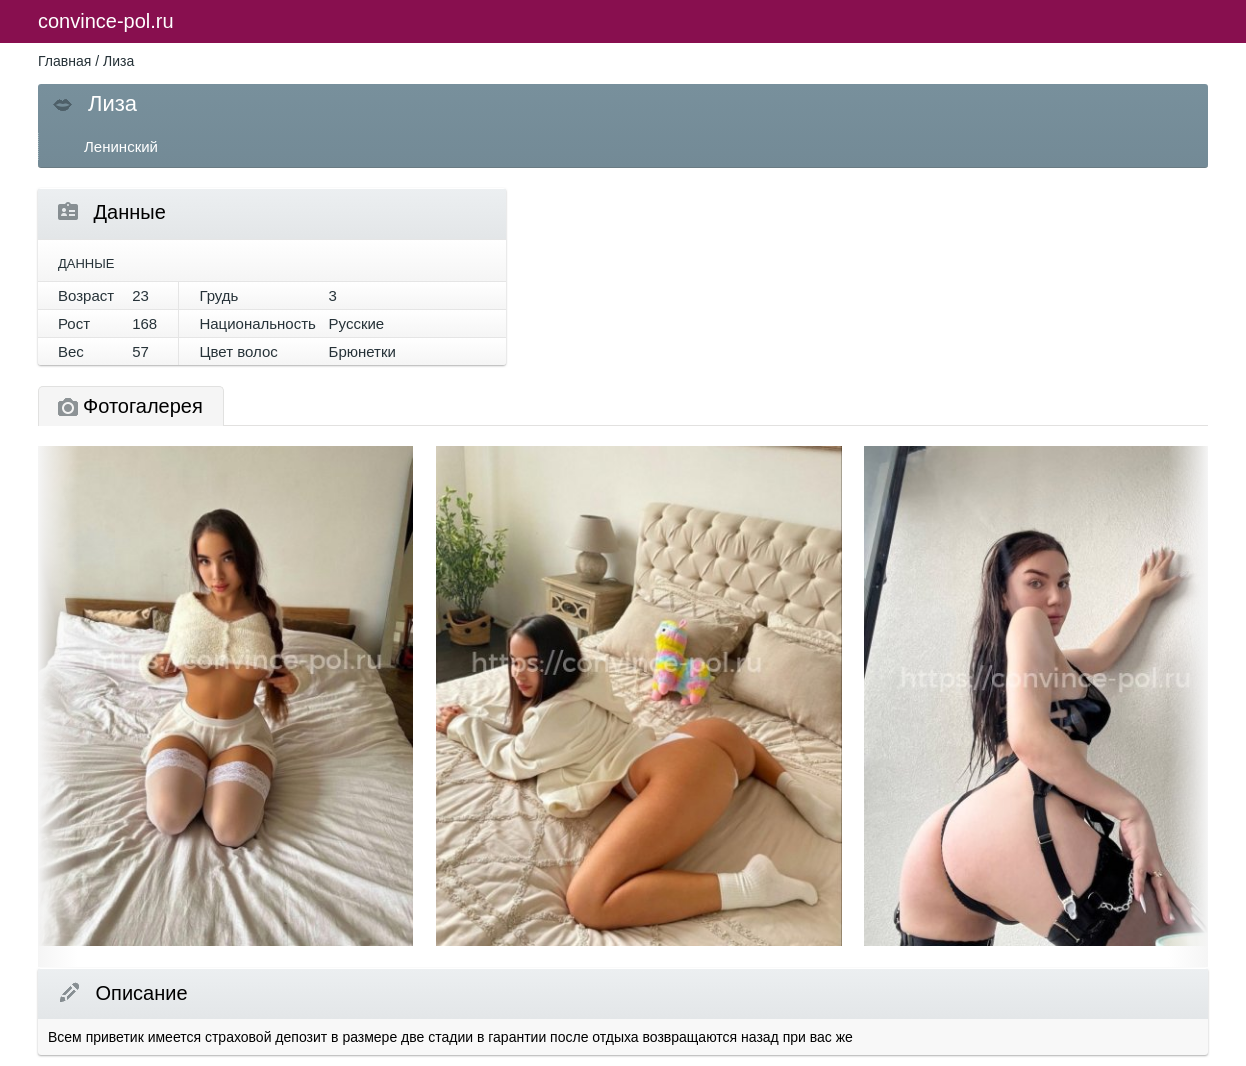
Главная (64, 61)
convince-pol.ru (106, 21)
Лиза (118, 61)
